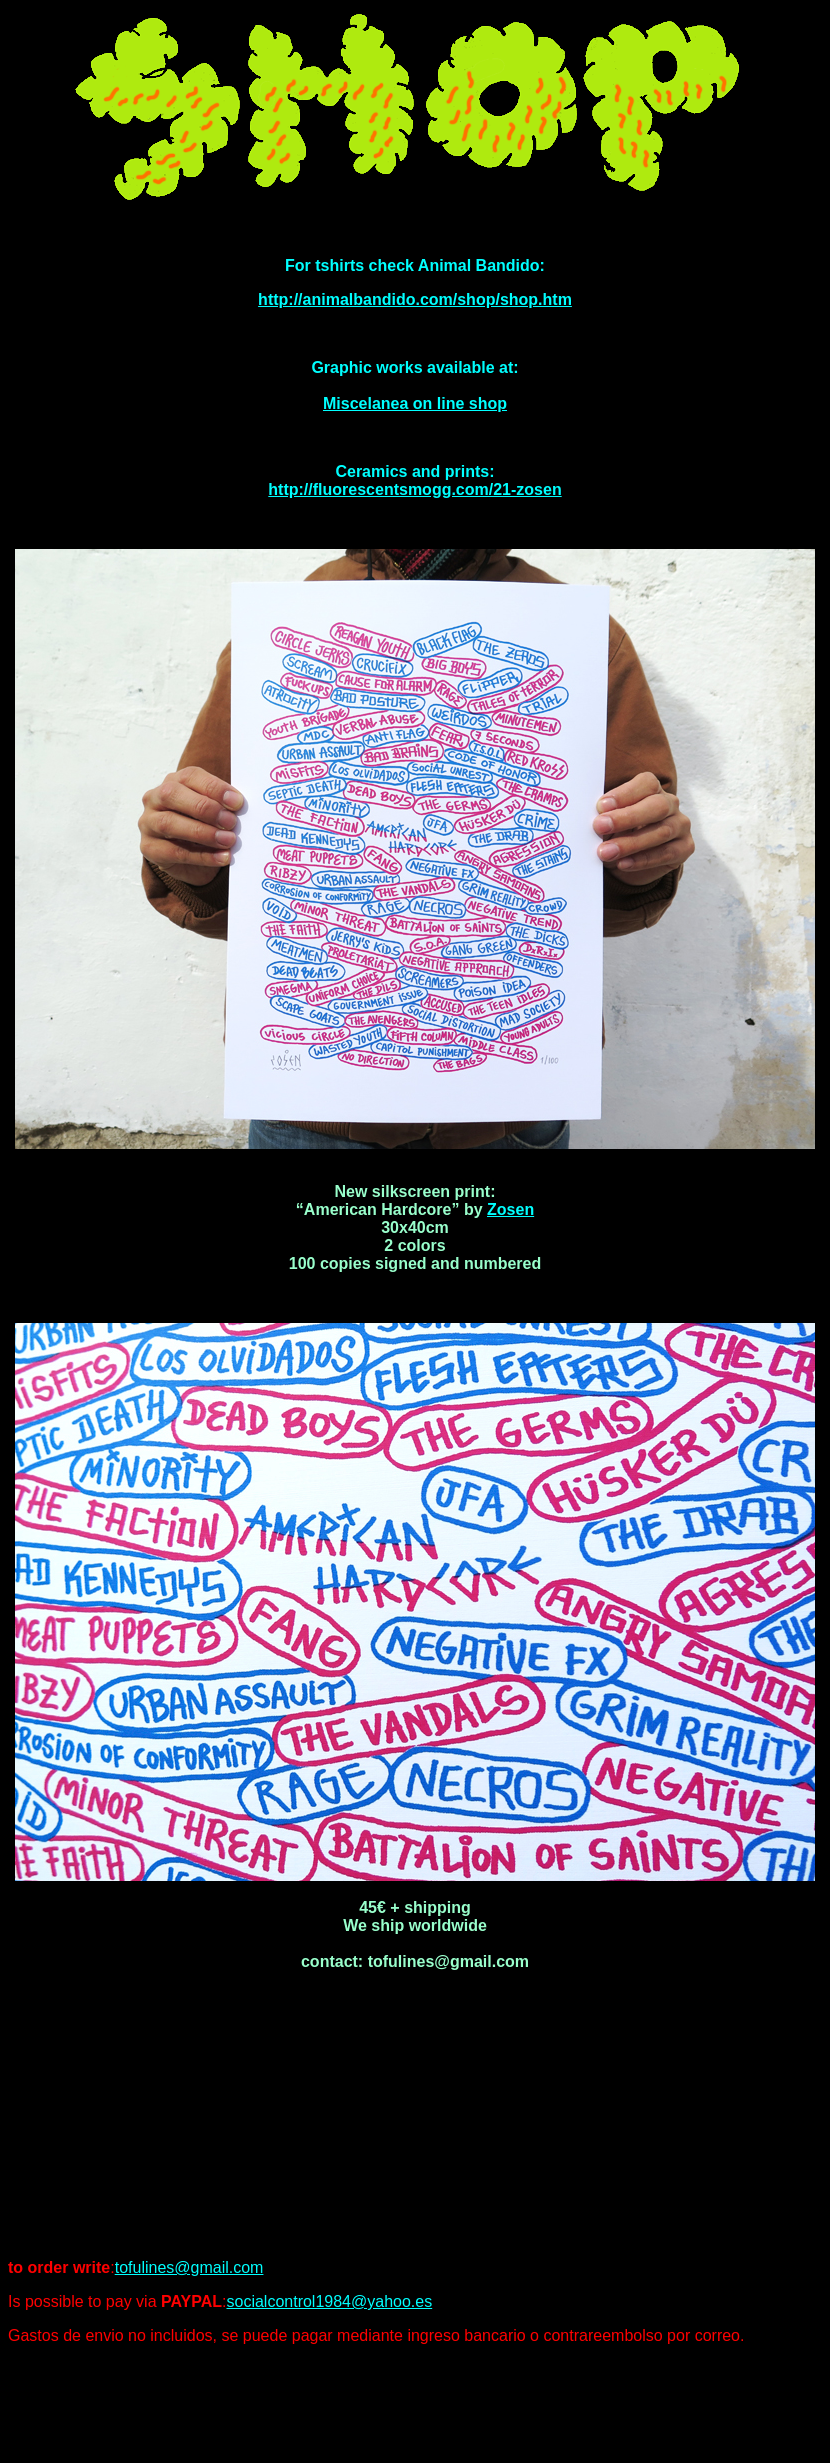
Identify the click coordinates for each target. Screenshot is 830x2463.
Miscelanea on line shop (415, 403)
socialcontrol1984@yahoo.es (329, 2301)
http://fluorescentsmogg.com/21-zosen (414, 489)
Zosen (510, 1209)
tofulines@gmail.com (189, 2267)
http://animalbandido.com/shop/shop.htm (415, 299)
